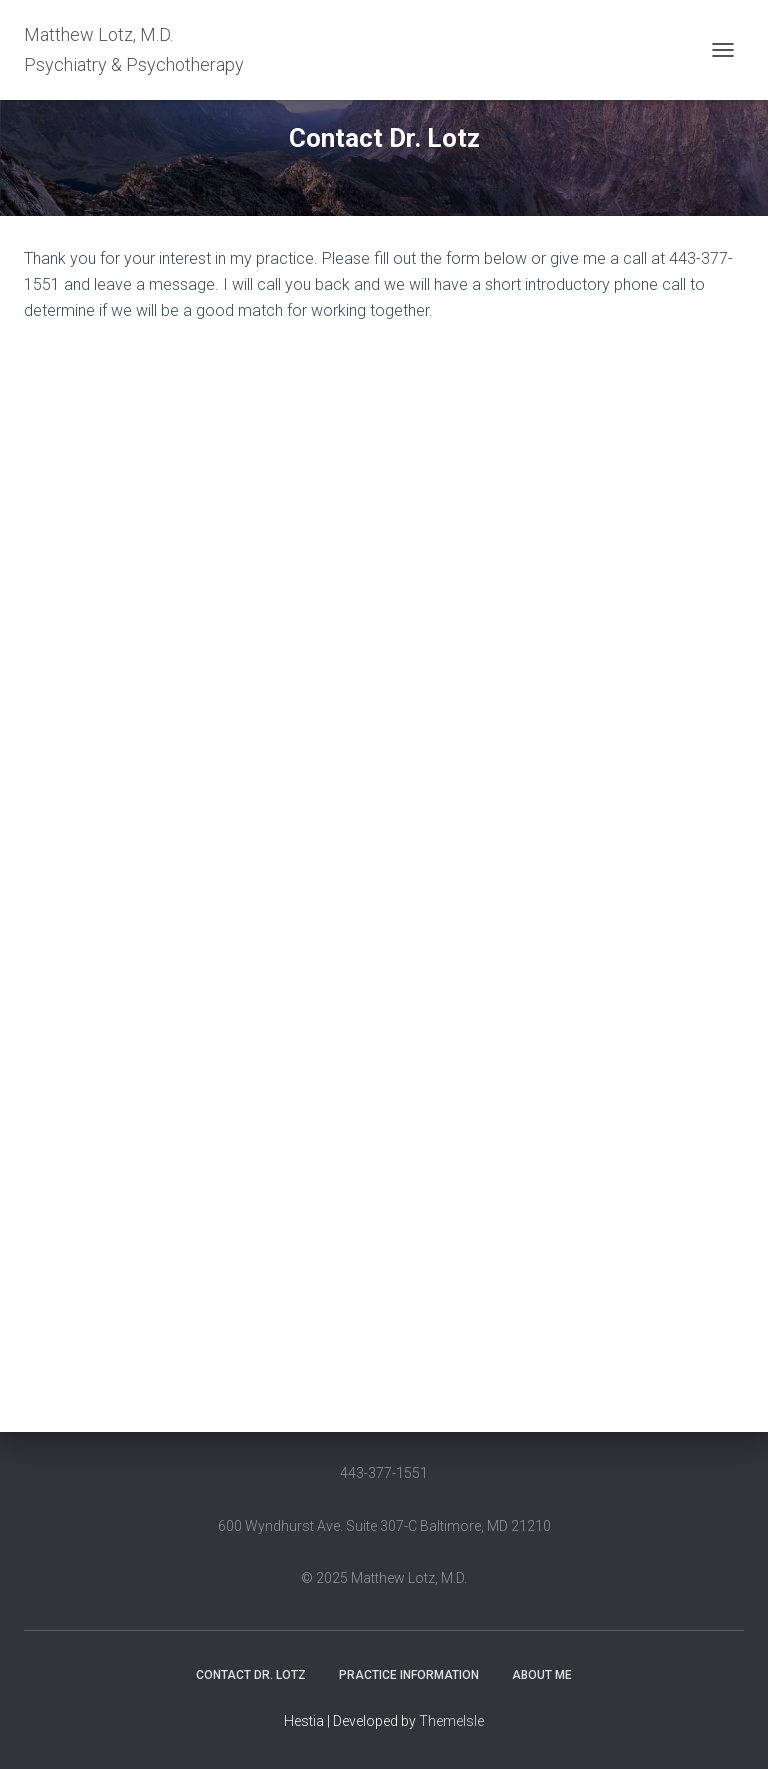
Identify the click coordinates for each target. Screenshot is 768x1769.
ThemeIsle (451, 1721)
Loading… (344, 866)
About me (542, 1675)
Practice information (409, 1675)
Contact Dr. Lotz (251, 1675)
